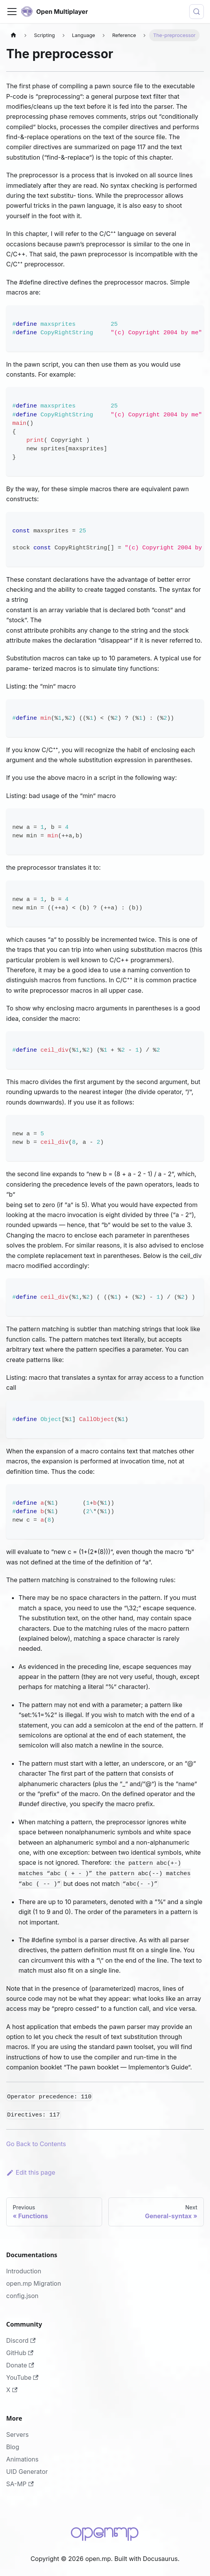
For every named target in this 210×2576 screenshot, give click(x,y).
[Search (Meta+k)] (196, 11)
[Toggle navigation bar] (12, 11)
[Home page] (13, 35)
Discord (20, 2340)
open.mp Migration (33, 2283)
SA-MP (20, 2484)
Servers (17, 2434)
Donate (20, 2365)
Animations (22, 2459)
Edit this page (30, 2172)
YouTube (22, 2377)
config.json (22, 2296)
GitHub (20, 2353)
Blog (12, 2447)
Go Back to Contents (36, 2144)
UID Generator (27, 2471)
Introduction (23, 2271)
